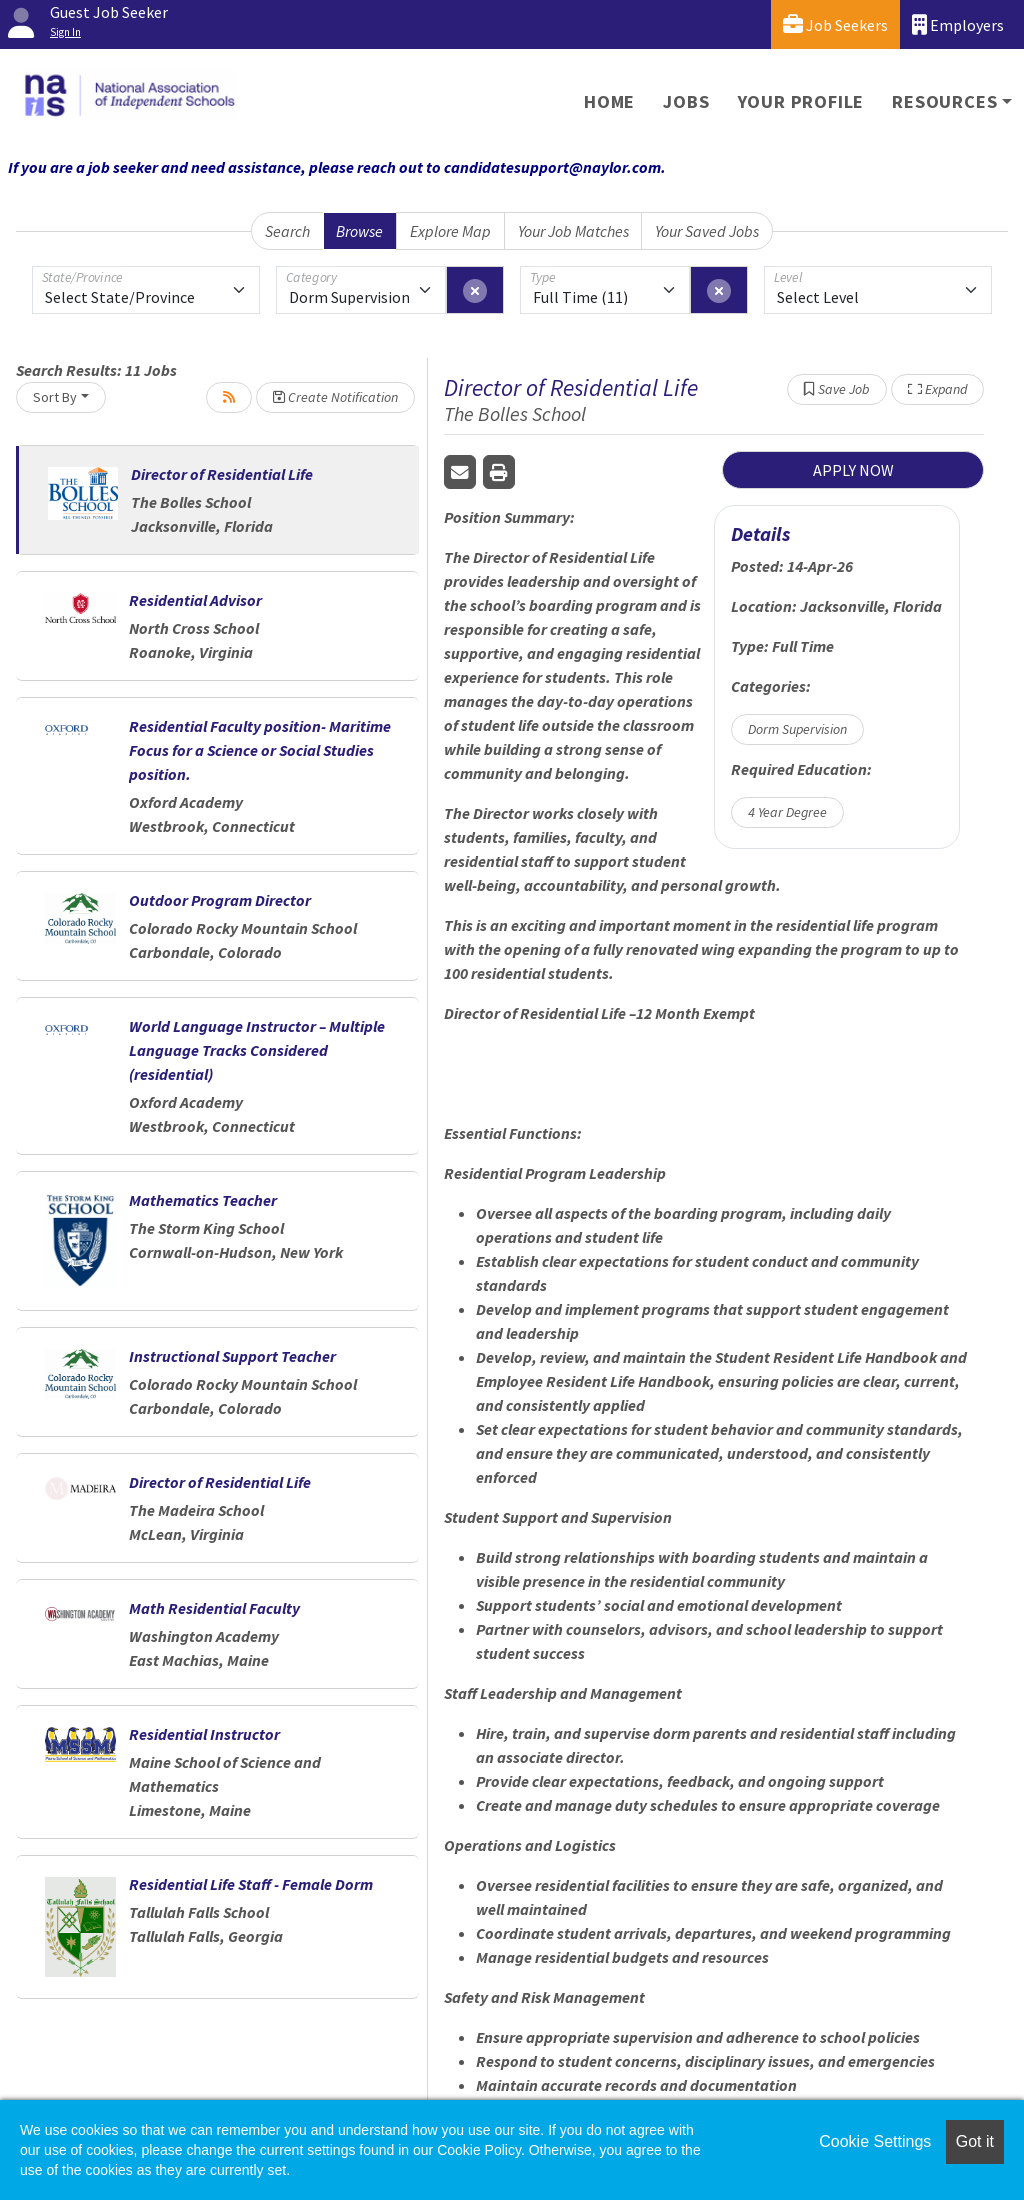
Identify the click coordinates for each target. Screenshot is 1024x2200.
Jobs (686, 101)
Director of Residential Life (222, 474)
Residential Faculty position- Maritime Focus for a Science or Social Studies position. (260, 750)
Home (609, 101)
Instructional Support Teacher (232, 1356)
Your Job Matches (573, 231)
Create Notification (335, 397)
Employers (958, 24)
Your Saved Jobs (707, 231)
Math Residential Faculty (214, 1608)
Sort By (55, 397)
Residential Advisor (195, 600)
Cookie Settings (875, 2141)
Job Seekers (835, 24)
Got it (975, 2141)
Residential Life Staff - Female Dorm (251, 1884)
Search (287, 231)
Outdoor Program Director (220, 900)
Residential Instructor (204, 1734)
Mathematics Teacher (203, 1200)
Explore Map (450, 231)
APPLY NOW (853, 470)
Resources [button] (944, 101)
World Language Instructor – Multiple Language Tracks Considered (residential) (257, 1050)
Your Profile (801, 101)
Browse (359, 231)
